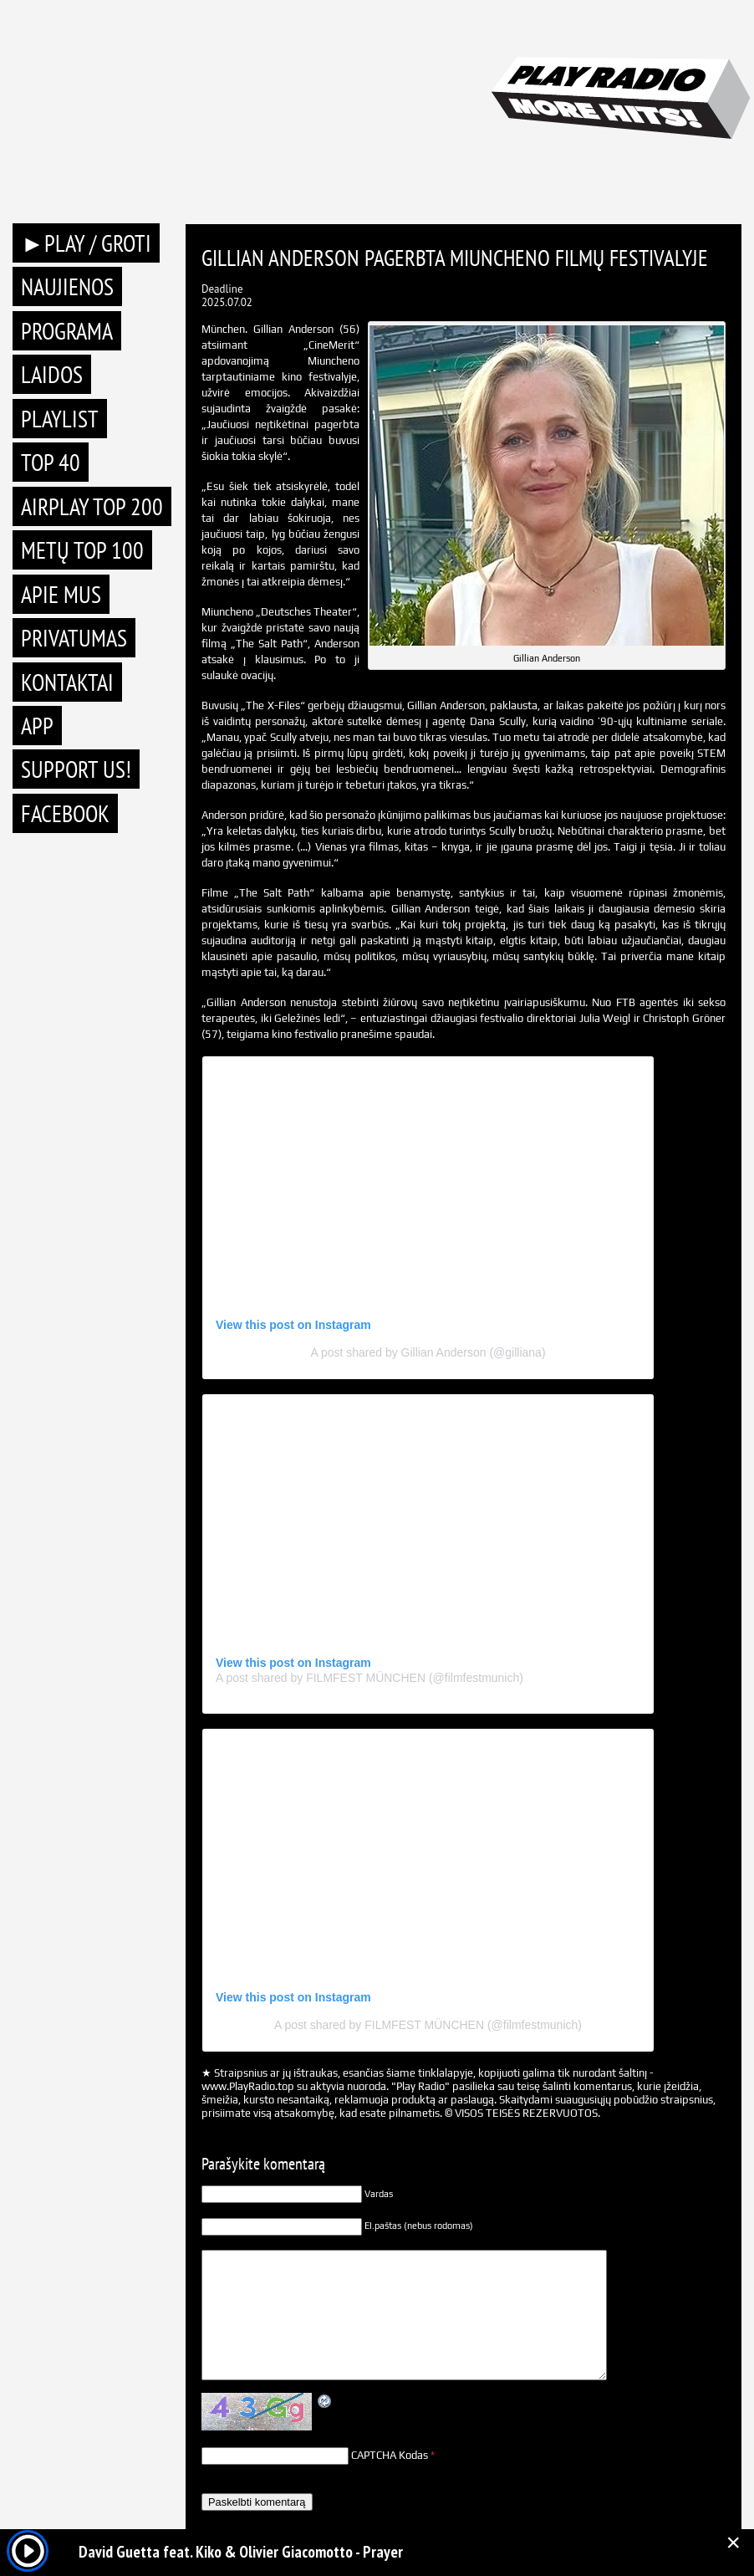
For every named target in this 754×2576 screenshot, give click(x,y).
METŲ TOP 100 (82, 549)
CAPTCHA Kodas (389, 2455)
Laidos (52, 374)
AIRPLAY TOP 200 (92, 506)
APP (37, 725)
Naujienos (67, 286)
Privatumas (74, 637)
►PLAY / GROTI (86, 242)
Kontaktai (67, 682)
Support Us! (76, 769)
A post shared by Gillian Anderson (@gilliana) (427, 1352)
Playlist (60, 418)
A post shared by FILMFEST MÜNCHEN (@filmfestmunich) (369, 1677)
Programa (67, 330)
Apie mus (61, 594)
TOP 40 (50, 462)
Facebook (65, 813)
